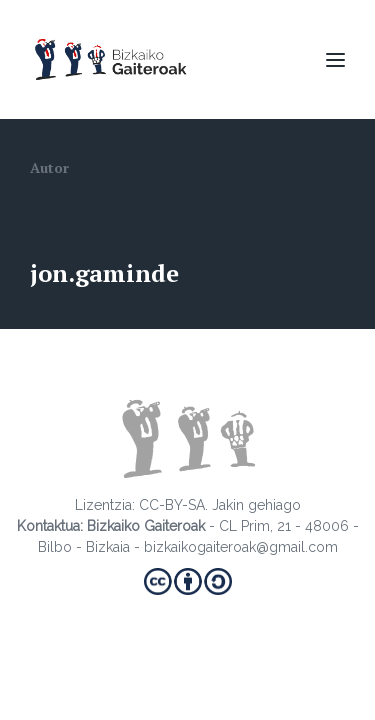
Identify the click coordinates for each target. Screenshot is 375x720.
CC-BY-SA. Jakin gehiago (220, 505)
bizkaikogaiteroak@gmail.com (241, 547)
